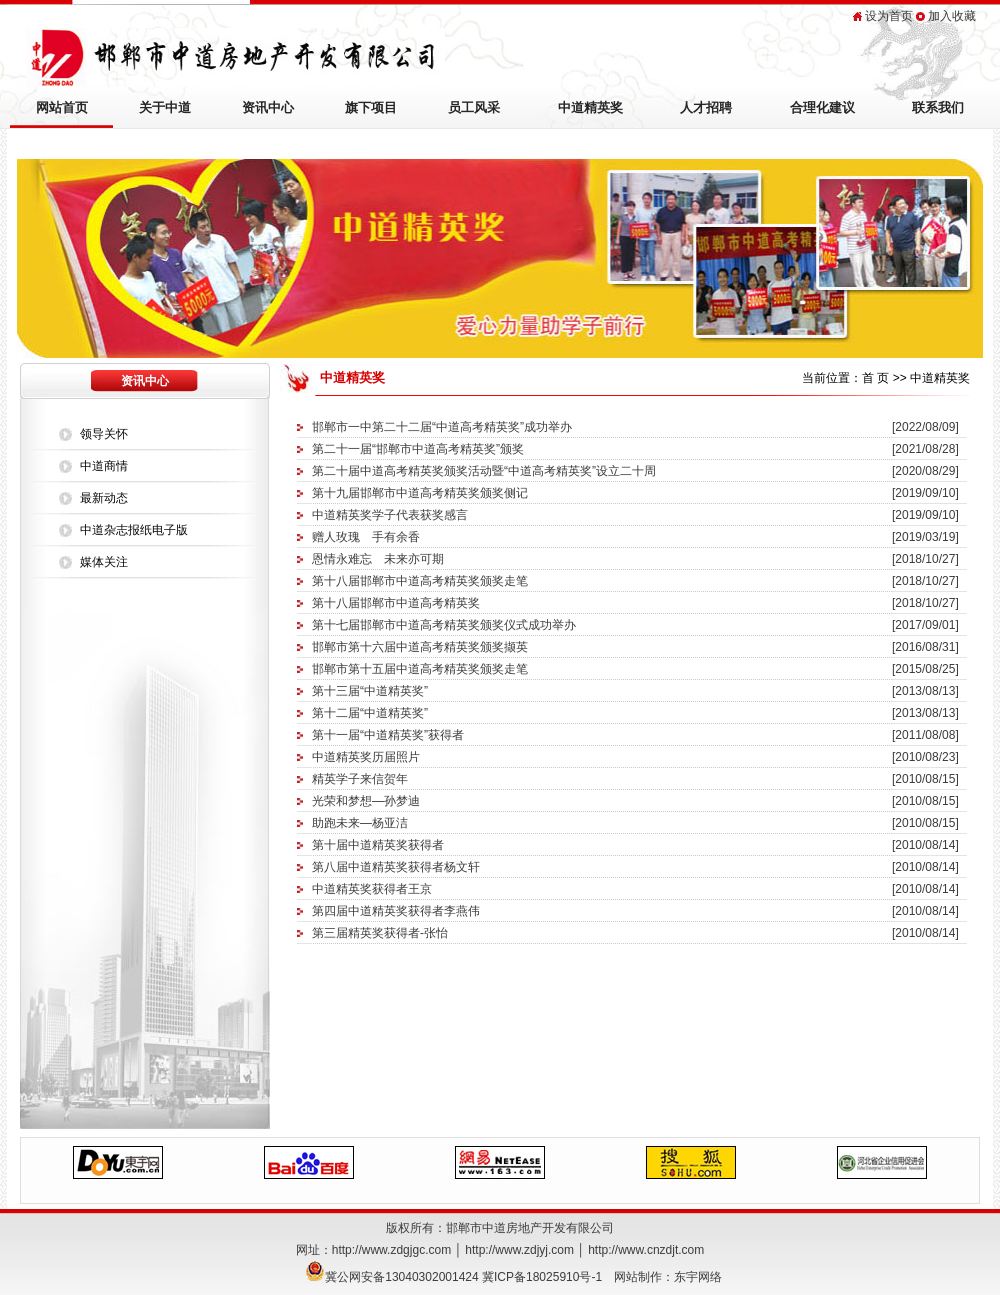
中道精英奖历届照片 (366, 757)
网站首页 (62, 107)
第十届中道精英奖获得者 (378, 845)
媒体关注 (104, 562)
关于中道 (165, 107)
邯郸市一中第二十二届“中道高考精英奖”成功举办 (442, 427)
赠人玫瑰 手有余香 (366, 537)
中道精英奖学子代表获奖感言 (390, 515)
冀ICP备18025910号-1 (542, 1277)
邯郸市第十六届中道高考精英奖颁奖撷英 (420, 647)
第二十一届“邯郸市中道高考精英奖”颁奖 (418, 449)
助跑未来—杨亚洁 (360, 823)
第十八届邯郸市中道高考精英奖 (396, 603)
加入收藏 (952, 16)
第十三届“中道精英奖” (370, 691)
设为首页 (889, 16)
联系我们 (938, 107)
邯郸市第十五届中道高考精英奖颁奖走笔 (420, 669)
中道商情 (104, 466)
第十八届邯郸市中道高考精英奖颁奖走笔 (420, 581)
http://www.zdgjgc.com (391, 1250)
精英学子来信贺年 (360, 779)
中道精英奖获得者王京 (372, 889)
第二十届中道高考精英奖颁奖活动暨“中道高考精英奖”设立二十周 (484, 471)
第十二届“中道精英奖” (370, 713)
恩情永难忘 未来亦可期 (378, 559)
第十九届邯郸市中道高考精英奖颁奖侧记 (420, 493)
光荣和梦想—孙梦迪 (366, 801)
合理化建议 (822, 107)
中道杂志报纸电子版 (134, 530)
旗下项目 (371, 107)
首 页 (875, 378)
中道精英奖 (590, 107)
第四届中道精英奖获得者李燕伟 (396, 911)
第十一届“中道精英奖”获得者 (388, 735)
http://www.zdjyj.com (519, 1250)
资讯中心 (268, 107)
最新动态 (104, 498)
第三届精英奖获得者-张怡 (380, 933)
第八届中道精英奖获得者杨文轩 (396, 867)
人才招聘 (706, 107)
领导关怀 (104, 434)
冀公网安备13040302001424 (401, 1277)
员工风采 (474, 107)
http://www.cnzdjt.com (646, 1250)
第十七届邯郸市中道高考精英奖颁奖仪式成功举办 (444, 625)
